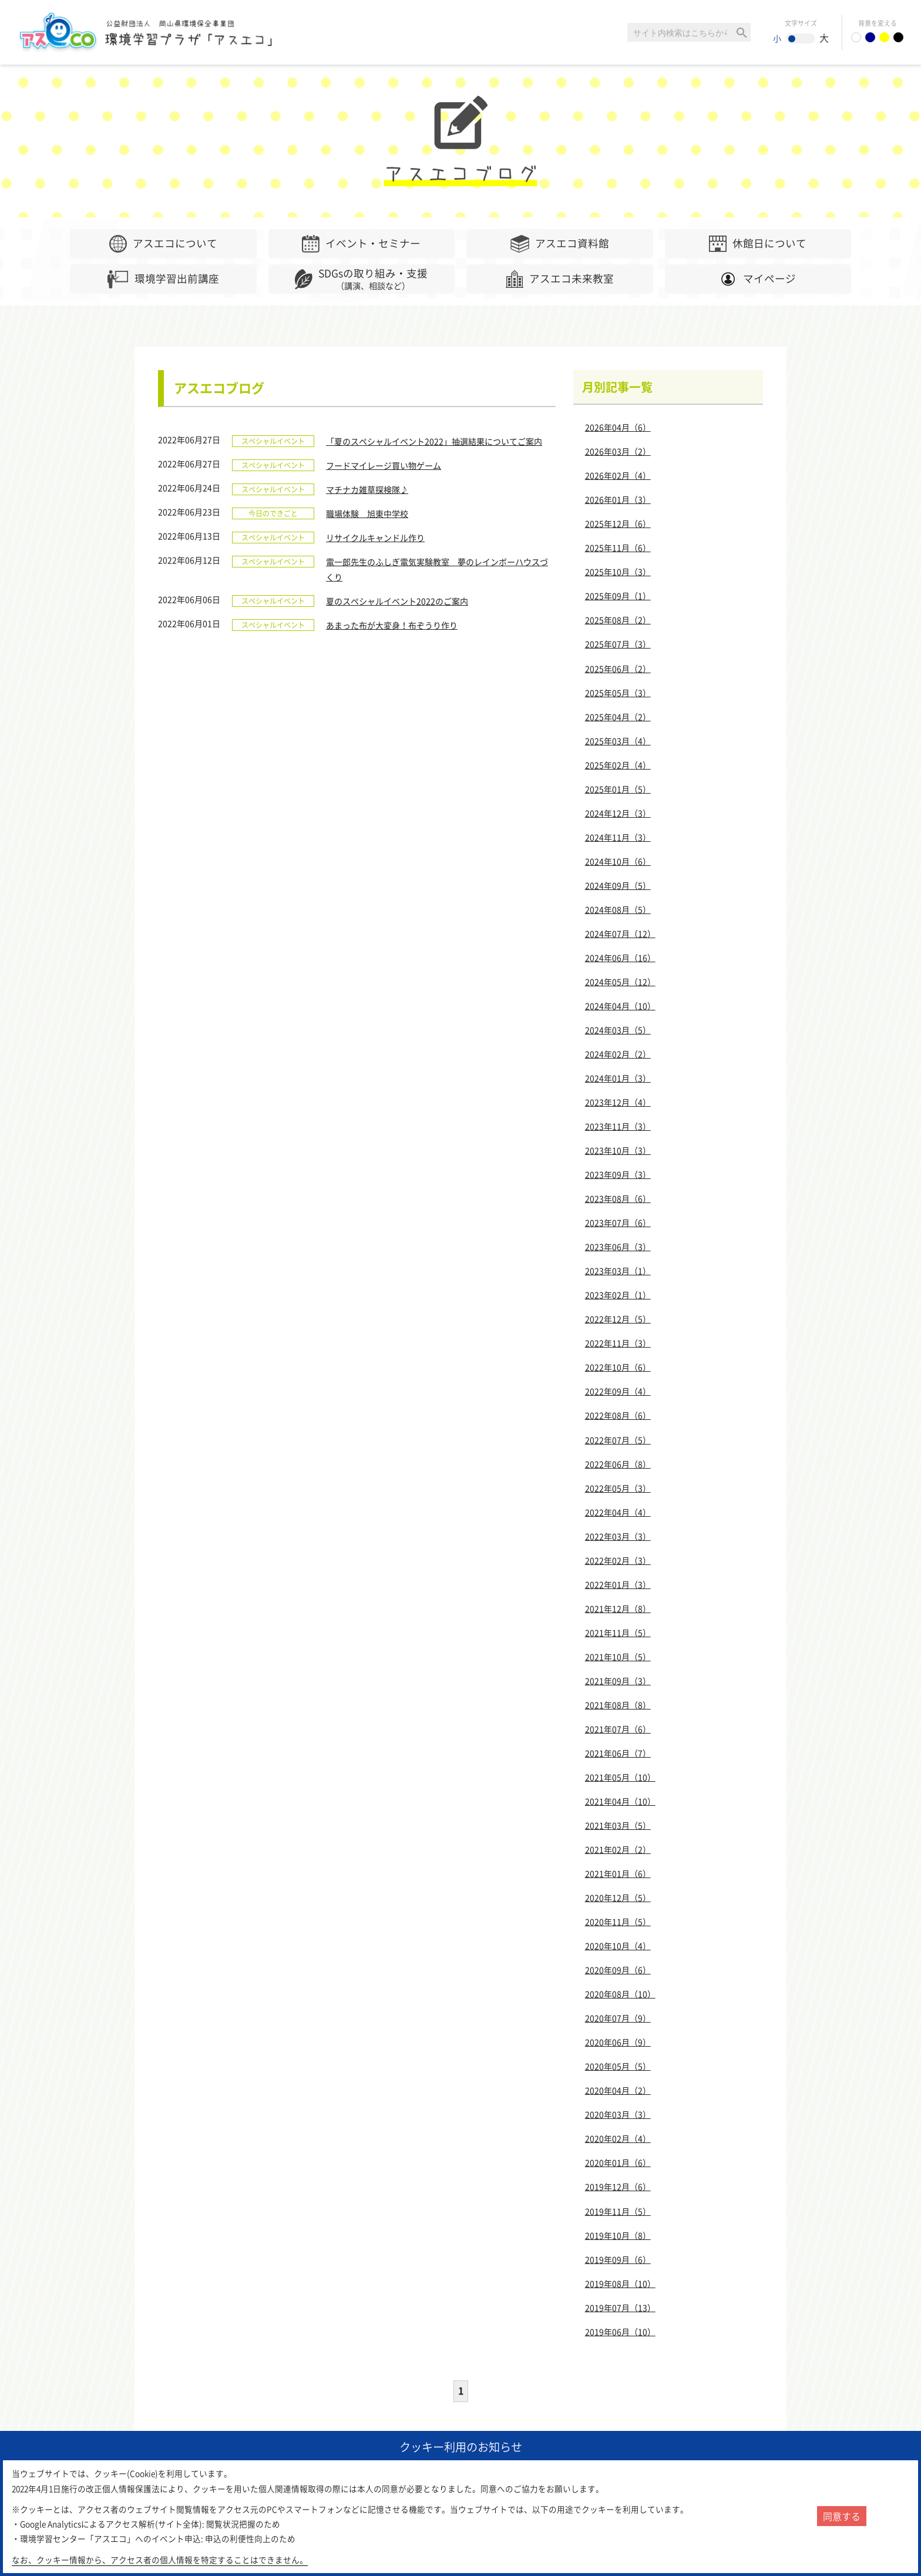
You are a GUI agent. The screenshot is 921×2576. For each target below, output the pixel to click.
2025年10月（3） (618, 571)
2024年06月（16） (620, 957)
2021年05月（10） (620, 1777)
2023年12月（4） (618, 1102)
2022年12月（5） (618, 1319)
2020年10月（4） (618, 1946)
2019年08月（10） (620, 2283)
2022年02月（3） (618, 1560)
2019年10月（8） (618, 2235)
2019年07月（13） (620, 2307)
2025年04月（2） (618, 717)
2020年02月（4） (618, 2138)
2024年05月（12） (620, 982)
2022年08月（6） (618, 1415)
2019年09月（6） (618, 2259)
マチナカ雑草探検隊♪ (367, 489)
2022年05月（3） (618, 1488)
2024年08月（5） (618, 909)
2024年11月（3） (618, 837)
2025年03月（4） (618, 741)
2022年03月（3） (618, 1536)
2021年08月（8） (618, 1705)
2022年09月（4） (618, 1391)
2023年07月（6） (618, 1222)
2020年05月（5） (618, 2066)
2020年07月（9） (618, 2018)
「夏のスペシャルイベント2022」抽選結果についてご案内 (434, 441)
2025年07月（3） (618, 644)
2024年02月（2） (618, 1054)
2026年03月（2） (618, 451)
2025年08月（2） (618, 620)
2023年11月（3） (618, 1126)
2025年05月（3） (618, 692)
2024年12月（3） (618, 813)
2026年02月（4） (618, 475)
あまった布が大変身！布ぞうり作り (392, 625)
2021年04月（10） (620, 1801)
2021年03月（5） (618, 1825)
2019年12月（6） (618, 2186)
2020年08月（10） (620, 1994)
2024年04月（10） (620, 1006)
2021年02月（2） (618, 1849)
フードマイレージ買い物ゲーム (383, 465)
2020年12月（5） (618, 1897)
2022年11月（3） (618, 1343)
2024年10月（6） (618, 861)
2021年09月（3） (618, 1681)
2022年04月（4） (618, 1512)
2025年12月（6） (618, 523)
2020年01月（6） (618, 2162)
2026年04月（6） (618, 427)
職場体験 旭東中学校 (367, 513)
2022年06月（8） (618, 1464)
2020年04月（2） (618, 2090)
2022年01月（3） (618, 1584)
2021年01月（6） (618, 1873)
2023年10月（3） (618, 1150)
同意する (842, 2516)
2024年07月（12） (620, 933)
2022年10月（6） (618, 1367)
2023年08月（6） (618, 1198)
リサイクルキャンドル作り (375, 537)
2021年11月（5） (618, 1632)
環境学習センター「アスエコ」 (151, 32)
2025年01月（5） (618, 789)
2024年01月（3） (618, 1078)
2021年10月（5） (618, 1657)
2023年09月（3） (618, 1174)
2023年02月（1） (618, 1295)
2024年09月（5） (618, 885)
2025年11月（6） (618, 547)
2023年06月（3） (618, 1246)
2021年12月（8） (618, 1608)
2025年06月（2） (618, 668)
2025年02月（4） (618, 765)
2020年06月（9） (618, 2042)
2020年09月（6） (618, 1970)
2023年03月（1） (618, 1271)
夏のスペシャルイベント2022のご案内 (397, 601)
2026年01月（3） (618, 499)
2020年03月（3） (618, 2114)
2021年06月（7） (618, 1753)
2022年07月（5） (618, 1440)
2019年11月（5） (618, 2211)
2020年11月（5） (618, 1921)
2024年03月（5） (618, 1030)
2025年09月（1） (618, 596)
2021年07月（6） (618, 1729)
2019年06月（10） (620, 2331)
